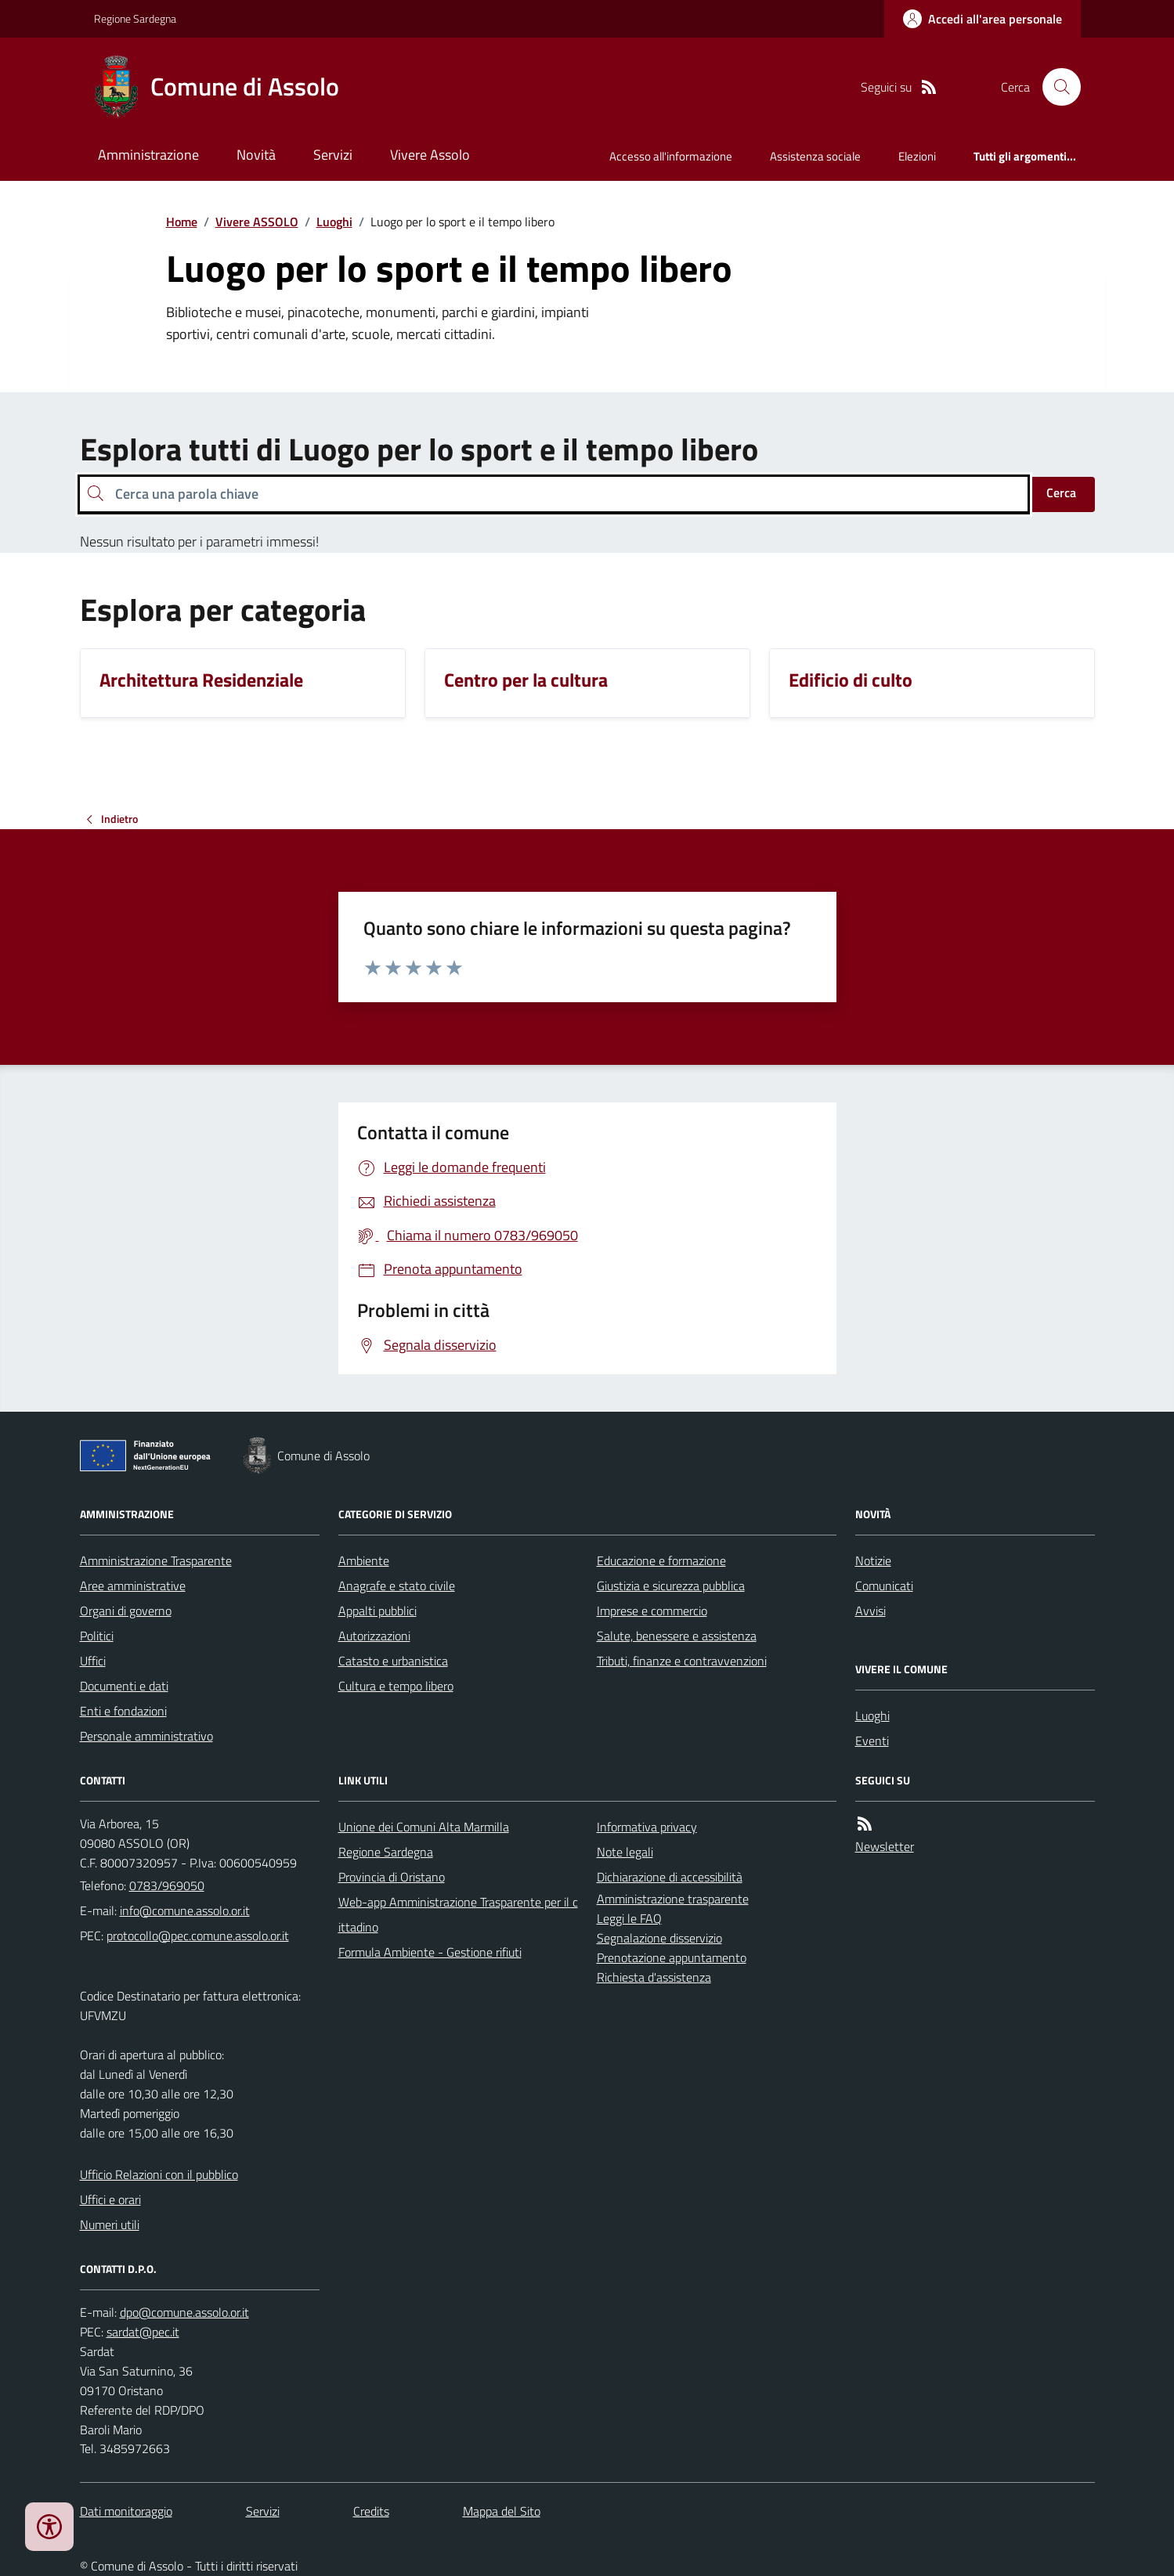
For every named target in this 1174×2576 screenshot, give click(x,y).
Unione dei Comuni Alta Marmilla (423, 1826)
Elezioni (917, 156)
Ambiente (363, 1560)
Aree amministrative (133, 1585)
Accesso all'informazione (670, 156)
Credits (371, 2511)
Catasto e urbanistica (393, 1660)
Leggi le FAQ (629, 1918)
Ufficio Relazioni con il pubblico (159, 2174)
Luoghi (334, 221)
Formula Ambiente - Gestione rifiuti (430, 1952)
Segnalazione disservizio (659, 1937)
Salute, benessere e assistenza (677, 1635)
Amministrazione (148, 154)
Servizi (332, 154)
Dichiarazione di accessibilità (669, 1876)
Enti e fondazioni (123, 1710)
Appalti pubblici (377, 1610)
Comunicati (884, 1585)
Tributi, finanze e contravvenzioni (682, 1660)
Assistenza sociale (815, 156)
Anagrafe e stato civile (396, 1585)
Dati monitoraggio (126, 2511)
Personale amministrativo (146, 1735)
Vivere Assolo (430, 154)
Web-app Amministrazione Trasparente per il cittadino (458, 1914)
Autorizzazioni (374, 1635)
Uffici (93, 1660)
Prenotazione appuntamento (671, 1957)
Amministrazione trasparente (673, 1898)
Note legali (625, 1851)
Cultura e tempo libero (395, 1685)
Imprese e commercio (652, 1610)
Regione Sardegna (135, 18)
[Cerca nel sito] (1055, 87)
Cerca (1061, 492)
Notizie (873, 1560)
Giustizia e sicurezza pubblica (671, 1585)
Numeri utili (109, 2224)
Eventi (872, 1740)
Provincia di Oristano (391, 1876)
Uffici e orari (110, 2199)
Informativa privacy (647, 1826)
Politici (97, 1635)
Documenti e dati (124, 1685)
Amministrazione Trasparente (156, 1560)
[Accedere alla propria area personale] (982, 19)
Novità (256, 154)
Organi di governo (126, 1610)
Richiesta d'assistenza (654, 1977)
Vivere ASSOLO (256, 221)
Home (181, 221)
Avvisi (870, 1610)
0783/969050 (166, 1885)
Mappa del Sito (501, 2511)
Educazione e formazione (661, 1560)
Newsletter (884, 1846)
